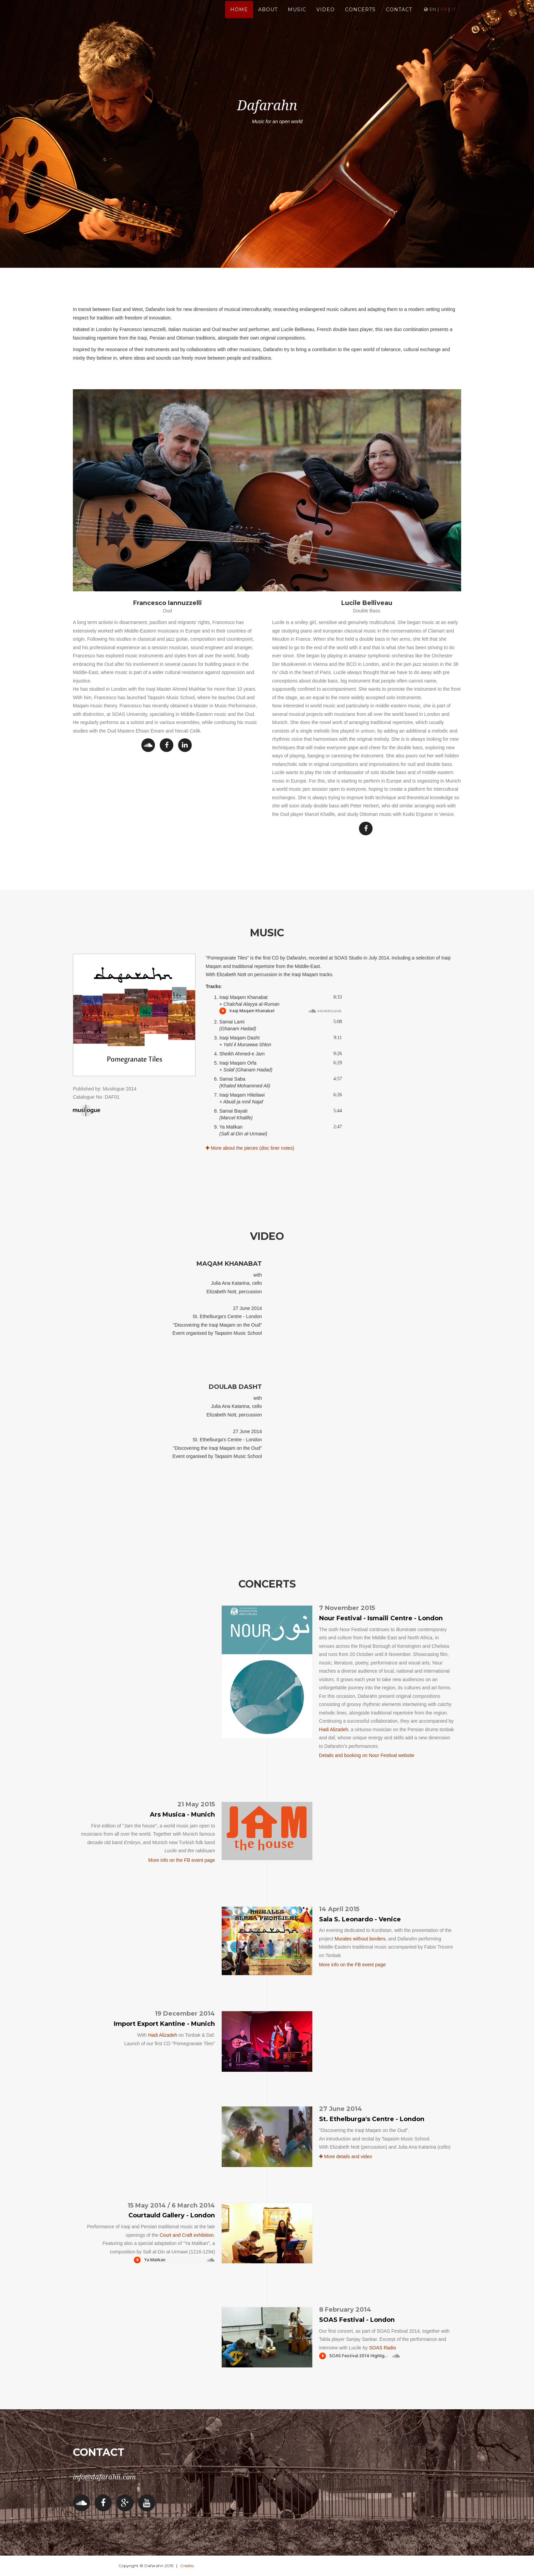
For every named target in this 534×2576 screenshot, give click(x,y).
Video (325, 17)
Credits (187, 2565)
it (454, 16)
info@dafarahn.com (104, 2477)
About (268, 17)
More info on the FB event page (181, 1860)
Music (297, 17)
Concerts (360, 17)
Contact (399, 17)
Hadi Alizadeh (333, 1729)
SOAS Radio (382, 2347)
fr (444, 16)
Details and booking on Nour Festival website (366, 1755)
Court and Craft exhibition (187, 2235)
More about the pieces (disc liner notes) (250, 1148)
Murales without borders (360, 1938)
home (239, 17)
